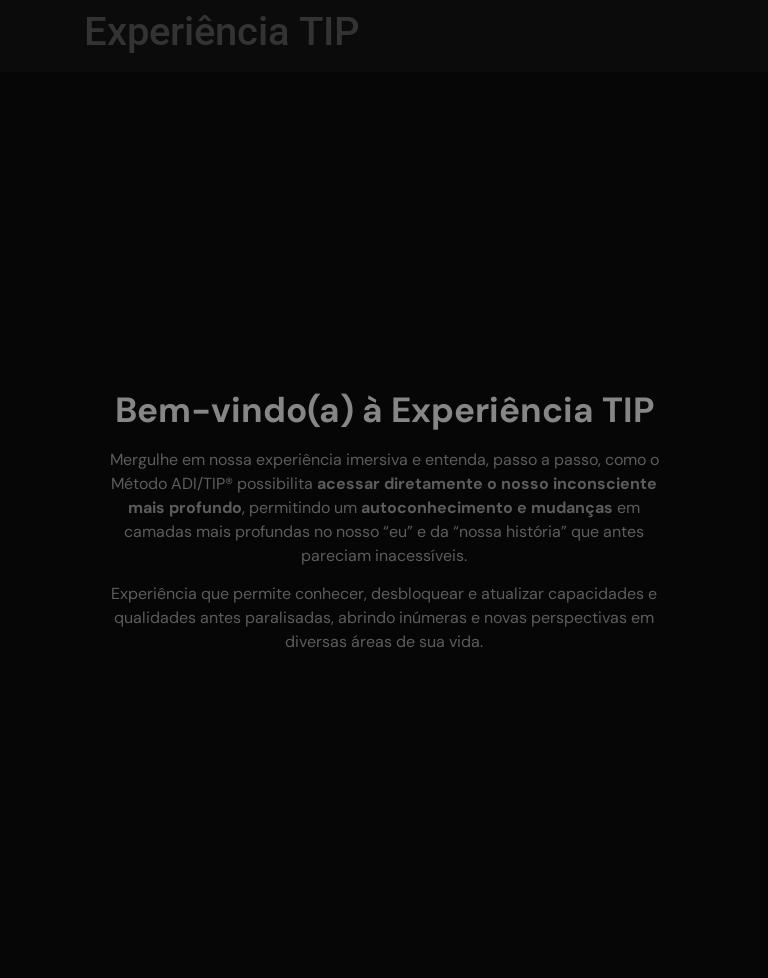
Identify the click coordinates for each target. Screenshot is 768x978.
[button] (40, 938)
